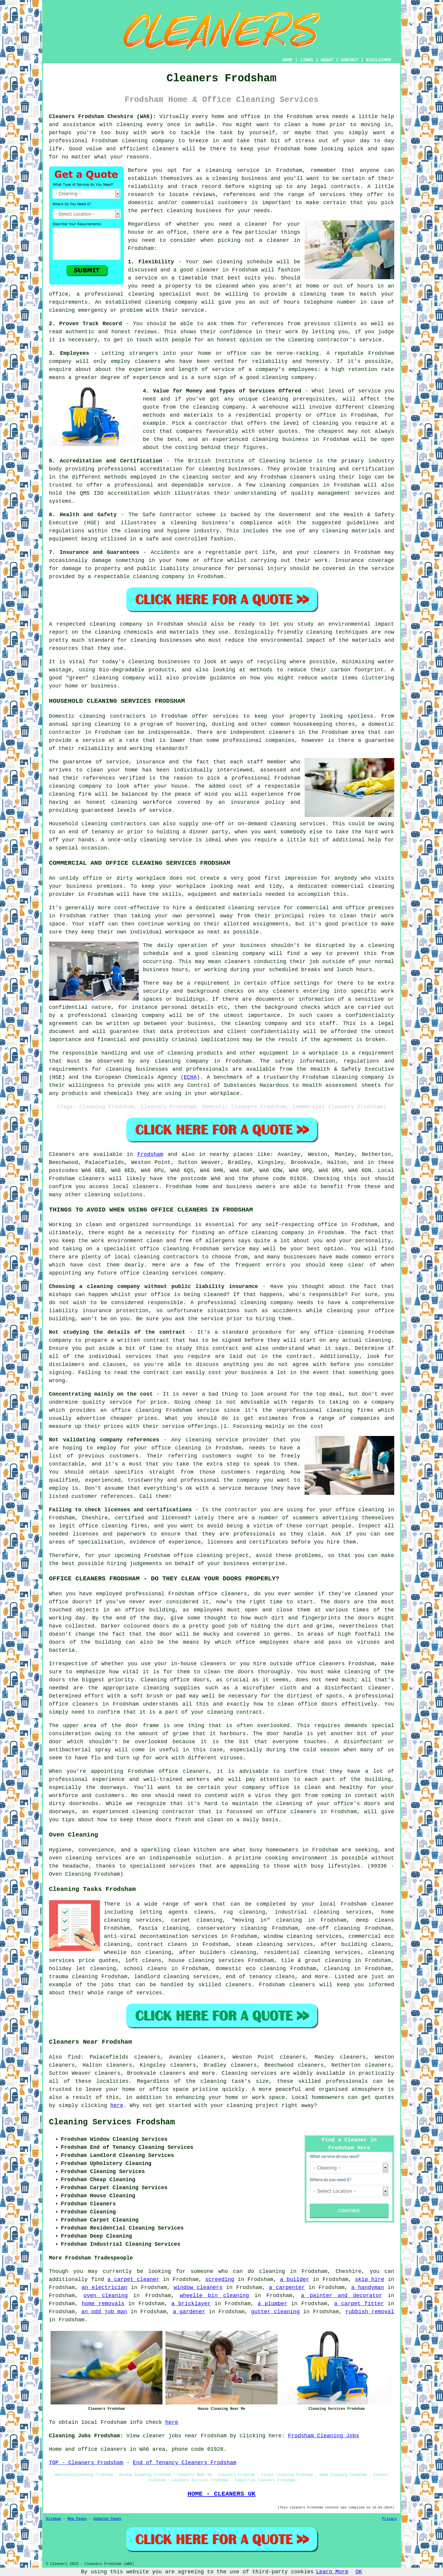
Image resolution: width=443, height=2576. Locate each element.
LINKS (306, 60)
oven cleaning (105, 2296)
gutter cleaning (275, 2312)
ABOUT (327, 60)
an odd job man (104, 2312)
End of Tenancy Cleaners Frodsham (184, 2463)
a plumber (272, 2304)
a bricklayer (191, 2304)
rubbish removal (369, 2312)
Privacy (389, 2519)
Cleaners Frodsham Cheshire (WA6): (102, 117)
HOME (287, 60)
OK (359, 2572)
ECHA (190, 1077)
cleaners (166, 149)
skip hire (369, 2279)
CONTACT (349, 60)
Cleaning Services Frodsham (112, 2122)
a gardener (189, 2312)
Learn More (332, 2572)
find (74, 2057)
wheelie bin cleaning (214, 2296)
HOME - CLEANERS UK (221, 2493)
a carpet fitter (359, 2304)
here (116, 2106)
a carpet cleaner (133, 2279)
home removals (103, 2304)
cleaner (256, 224)
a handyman (367, 2288)
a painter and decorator (341, 2296)
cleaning (225, 178)
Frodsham (150, 1154)
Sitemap (53, 2519)
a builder (294, 2279)
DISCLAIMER (378, 60)
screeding (219, 2279)
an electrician (104, 2288)
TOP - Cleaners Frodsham (86, 2463)
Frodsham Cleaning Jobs (323, 2436)
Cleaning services (249, 2073)
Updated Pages (107, 2519)
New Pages (77, 2519)
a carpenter (287, 2288)
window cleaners (198, 2288)
